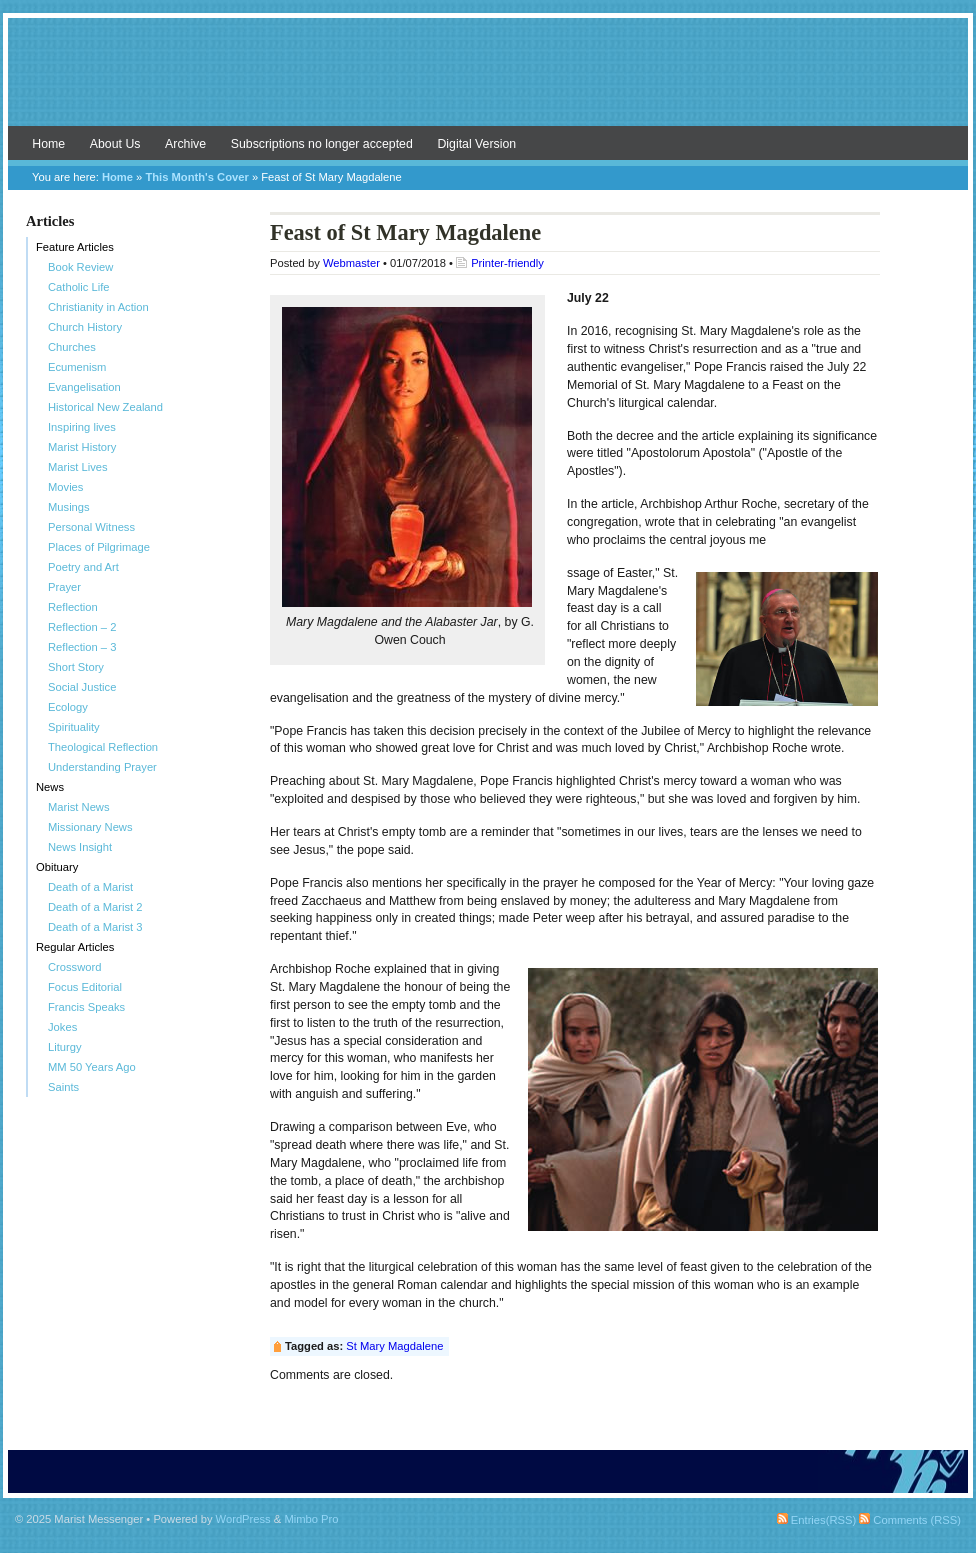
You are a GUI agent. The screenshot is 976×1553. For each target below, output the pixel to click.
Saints (63, 1087)
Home (48, 144)
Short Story (76, 667)
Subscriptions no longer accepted (322, 144)
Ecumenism (77, 367)
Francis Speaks (86, 1007)
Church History (85, 327)
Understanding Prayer (102, 767)
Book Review (80, 267)
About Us (115, 144)
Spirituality (74, 727)
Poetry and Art (83, 567)
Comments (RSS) (910, 1520)
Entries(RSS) (816, 1520)
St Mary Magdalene (394, 1346)
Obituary (57, 867)
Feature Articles (75, 247)
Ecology (68, 707)
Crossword (74, 967)
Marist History (82, 447)
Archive (185, 144)
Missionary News (90, 827)
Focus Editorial (85, 987)
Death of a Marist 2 (95, 907)
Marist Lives (78, 467)
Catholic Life (79, 287)
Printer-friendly (507, 263)
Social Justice (82, 687)
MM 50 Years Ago (92, 1067)
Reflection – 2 (82, 627)
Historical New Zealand (105, 407)
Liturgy (65, 1047)
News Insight (80, 847)
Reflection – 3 (82, 647)
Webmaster (351, 263)
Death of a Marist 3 (95, 927)
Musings (69, 507)
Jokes (62, 1027)
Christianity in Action (98, 307)
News (50, 787)
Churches (72, 347)
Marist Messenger (488, 82)
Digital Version (476, 144)
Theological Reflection (103, 747)
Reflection (73, 607)
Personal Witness (91, 527)
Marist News (79, 807)
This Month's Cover (196, 177)
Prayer (64, 587)
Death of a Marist (90, 887)
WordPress (243, 1519)
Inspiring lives (82, 427)
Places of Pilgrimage (99, 547)
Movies (65, 487)
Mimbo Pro (311, 1519)
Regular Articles (75, 947)
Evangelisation (84, 387)
